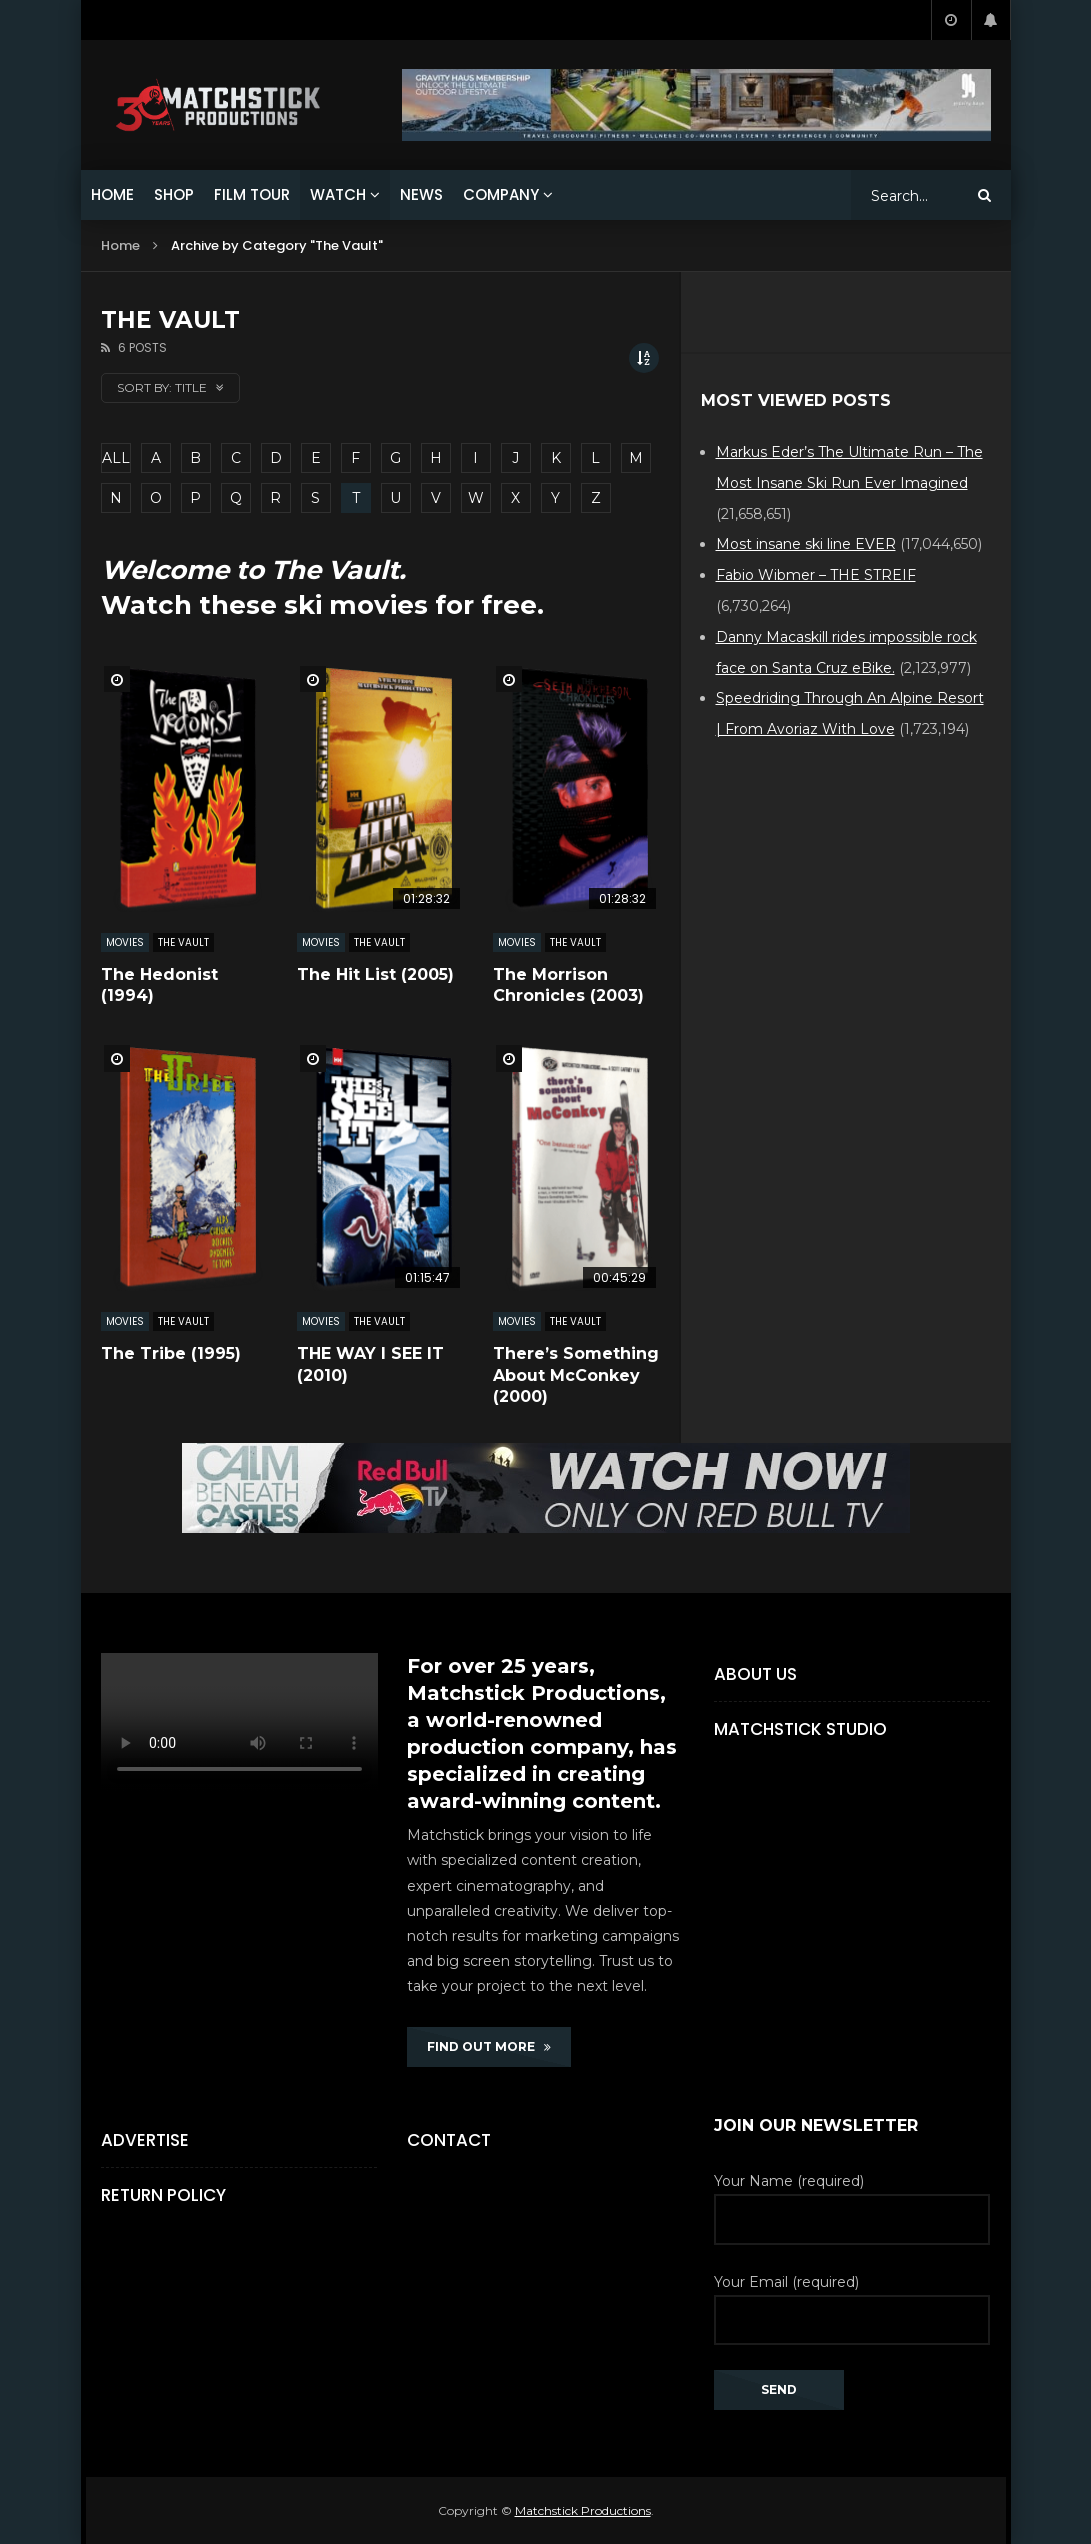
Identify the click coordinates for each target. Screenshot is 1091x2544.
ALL (116, 458)
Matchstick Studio (800, 1729)
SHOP (174, 194)
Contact (449, 2140)
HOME (112, 194)
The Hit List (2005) (375, 974)
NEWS (421, 194)
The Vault (183, 942)
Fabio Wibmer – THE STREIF (816, 575)
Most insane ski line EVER (806, 544)
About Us (755, 1674)
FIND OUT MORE (489, 2046)
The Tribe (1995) (171, 1353)
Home (120, 245)
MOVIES (125, 942)
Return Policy (163, 2195)
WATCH (338, 194)
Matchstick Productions (583, 2510)
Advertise (145, 2140)
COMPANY (501, 194)
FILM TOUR (252, 194)
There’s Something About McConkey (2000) (576, 1375)
